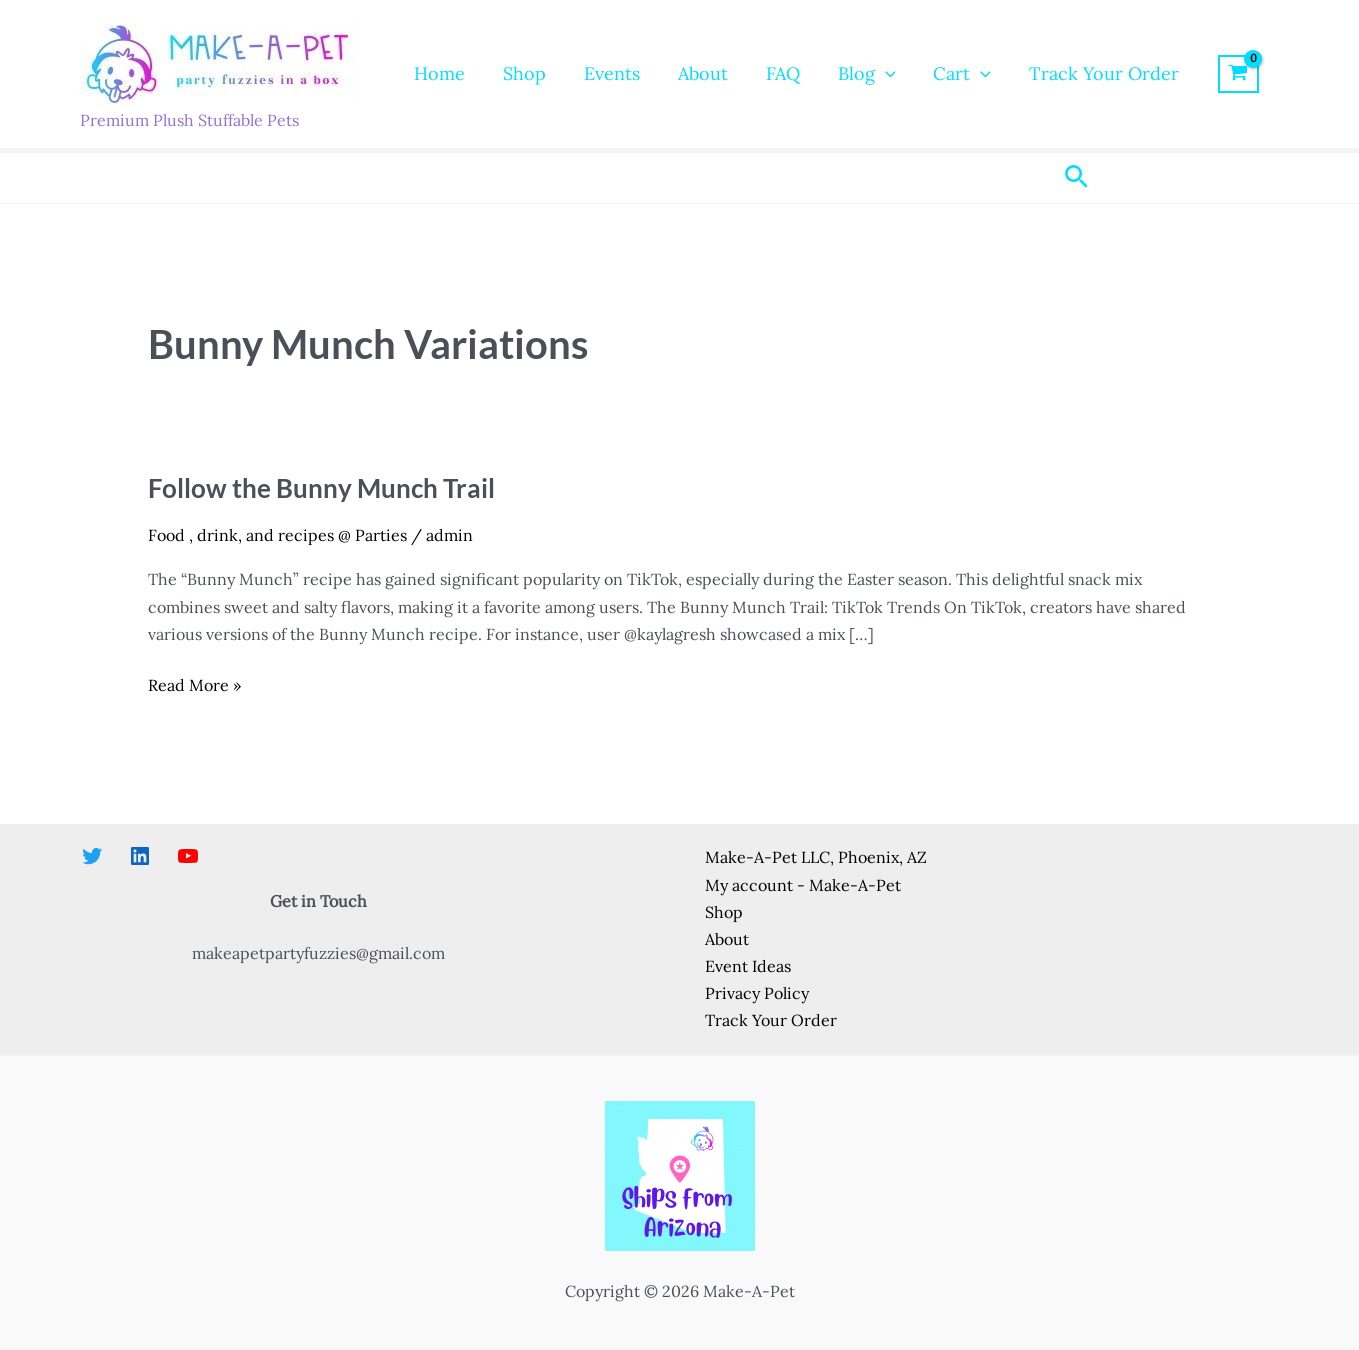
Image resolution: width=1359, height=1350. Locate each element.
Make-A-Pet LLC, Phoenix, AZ (816, 857)
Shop (521, 73)
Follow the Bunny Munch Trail (321, 488)
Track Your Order (1089, 73)
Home (438, 73)
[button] (874, 74)
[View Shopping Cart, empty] (1222, 74)
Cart (949, 74)
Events (607, 73)
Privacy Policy (757, 993)
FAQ (774, 73)
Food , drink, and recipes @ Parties (277, 535)
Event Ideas (748, 966)
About (696, 73)
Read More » (194, 685)
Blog (856, 74)
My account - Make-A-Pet (803, 885)
